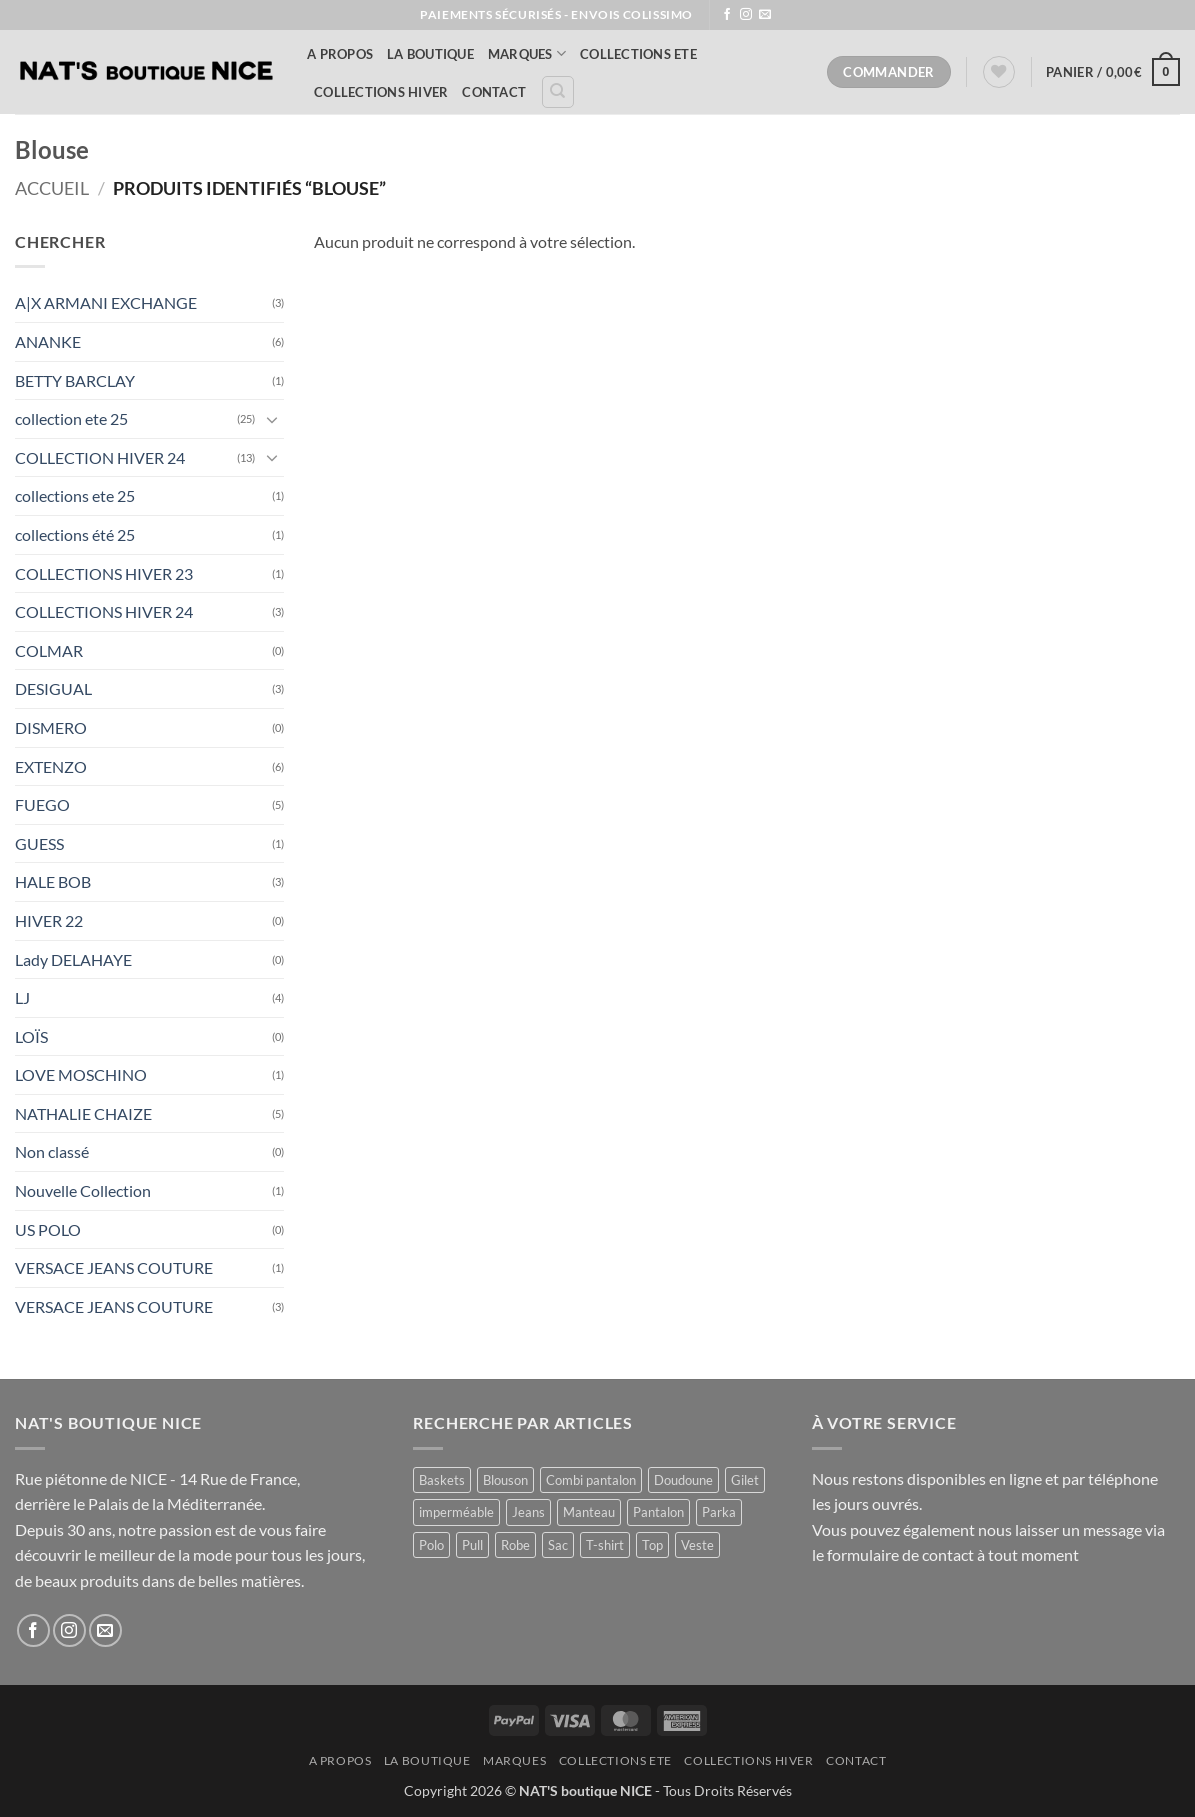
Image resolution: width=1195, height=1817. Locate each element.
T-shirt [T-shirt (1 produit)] (605, 1545)
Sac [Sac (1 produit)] (558, 1545)
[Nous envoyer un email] (765, 15)
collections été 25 (75, 534)
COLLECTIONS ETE (638, 54)
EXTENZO (51, 766)
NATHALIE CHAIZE (83, 1113)
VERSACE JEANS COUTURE (114, 1267)
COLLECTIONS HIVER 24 (104, 611)
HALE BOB (53, 881)
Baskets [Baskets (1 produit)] (442, 1480)
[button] (1113, 72)
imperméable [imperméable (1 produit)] (456, 1512)
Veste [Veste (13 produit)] (697, 1545)
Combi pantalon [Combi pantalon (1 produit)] (591, 1480)
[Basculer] (272, 419)
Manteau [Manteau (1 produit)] (589, 1512)
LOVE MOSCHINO (81, 1074)
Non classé (52, 1151)
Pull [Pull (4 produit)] (472, 1545)
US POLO (48, 1229)
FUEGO (42, 804)
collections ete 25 (75, 495)
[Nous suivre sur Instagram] (746, 15)
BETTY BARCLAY (75, 380)
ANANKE (48, 341)
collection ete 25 (71, 418)
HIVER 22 (49, 920)
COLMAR (49, 650)
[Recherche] (558, 92)
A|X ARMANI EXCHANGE (106, 302)
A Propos (340, 54)
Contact (494, 92)
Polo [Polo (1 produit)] (431, 1545)
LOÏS (31, 1036)
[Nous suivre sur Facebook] (727, 15)
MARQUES (527, 53)
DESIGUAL (53, 688)
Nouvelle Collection (83, 1190)
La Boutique (430, 54)
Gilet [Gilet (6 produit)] (745, 1480)
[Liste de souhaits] (999, 72)
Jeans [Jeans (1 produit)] (528, 1512)
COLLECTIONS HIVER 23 (104, 573)
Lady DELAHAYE (73, 959)
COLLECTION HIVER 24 (100, 457)
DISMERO (51, 727)
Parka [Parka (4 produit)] (719, 1512)
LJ (22, 997)
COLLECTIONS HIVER (381, 92)
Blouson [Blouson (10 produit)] (505, 1480)
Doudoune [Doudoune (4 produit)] (683, 1480)
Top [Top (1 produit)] (652, 1545)
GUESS (39, 843)
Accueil (52, 188)
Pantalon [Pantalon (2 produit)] (658, 1512)
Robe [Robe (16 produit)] (515, 1545)
